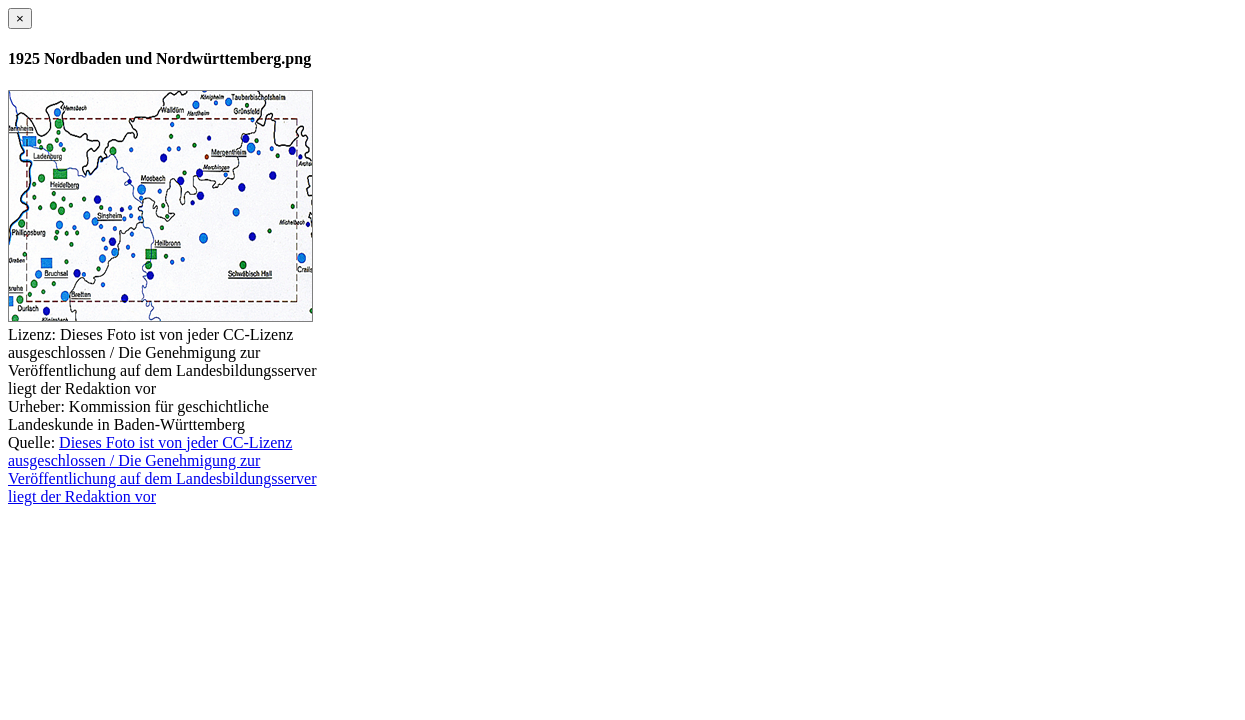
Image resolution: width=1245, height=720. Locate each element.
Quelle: (31, 442)
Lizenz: (32, 334)
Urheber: (36, 406)
